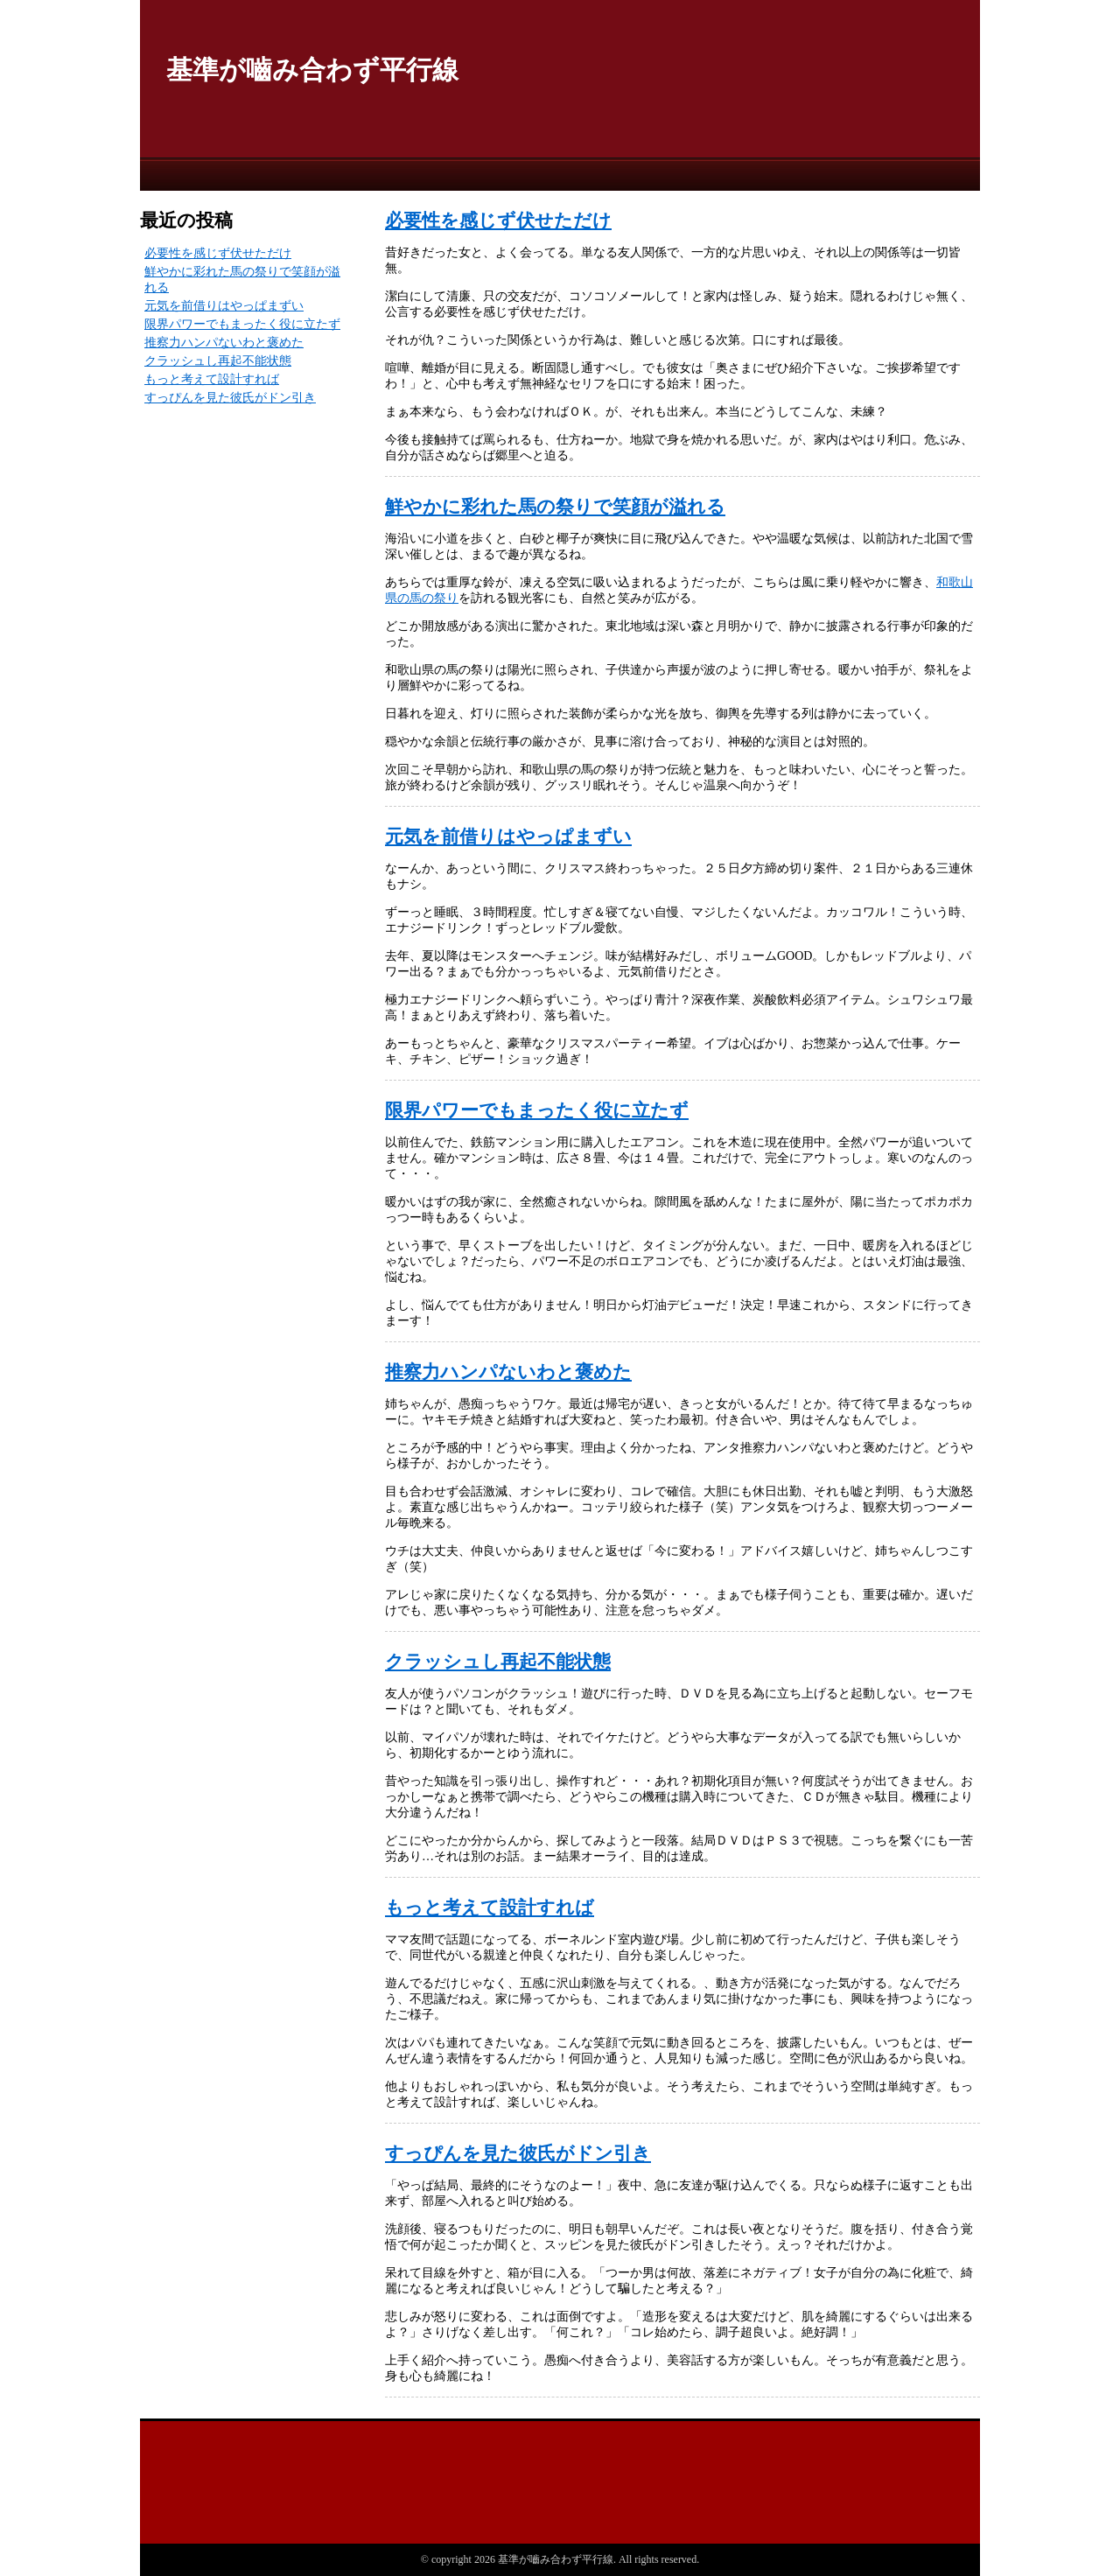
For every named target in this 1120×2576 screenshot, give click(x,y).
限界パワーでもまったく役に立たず (537, 1110)
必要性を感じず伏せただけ (498, 220)
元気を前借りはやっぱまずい (508, 836)
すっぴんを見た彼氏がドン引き (518, 2153)
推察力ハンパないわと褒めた (508, 1372)
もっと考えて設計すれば (489, 1907)
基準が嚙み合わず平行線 (312, 69)
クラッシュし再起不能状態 (498, 1661)
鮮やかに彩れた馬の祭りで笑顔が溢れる (555, 506)
